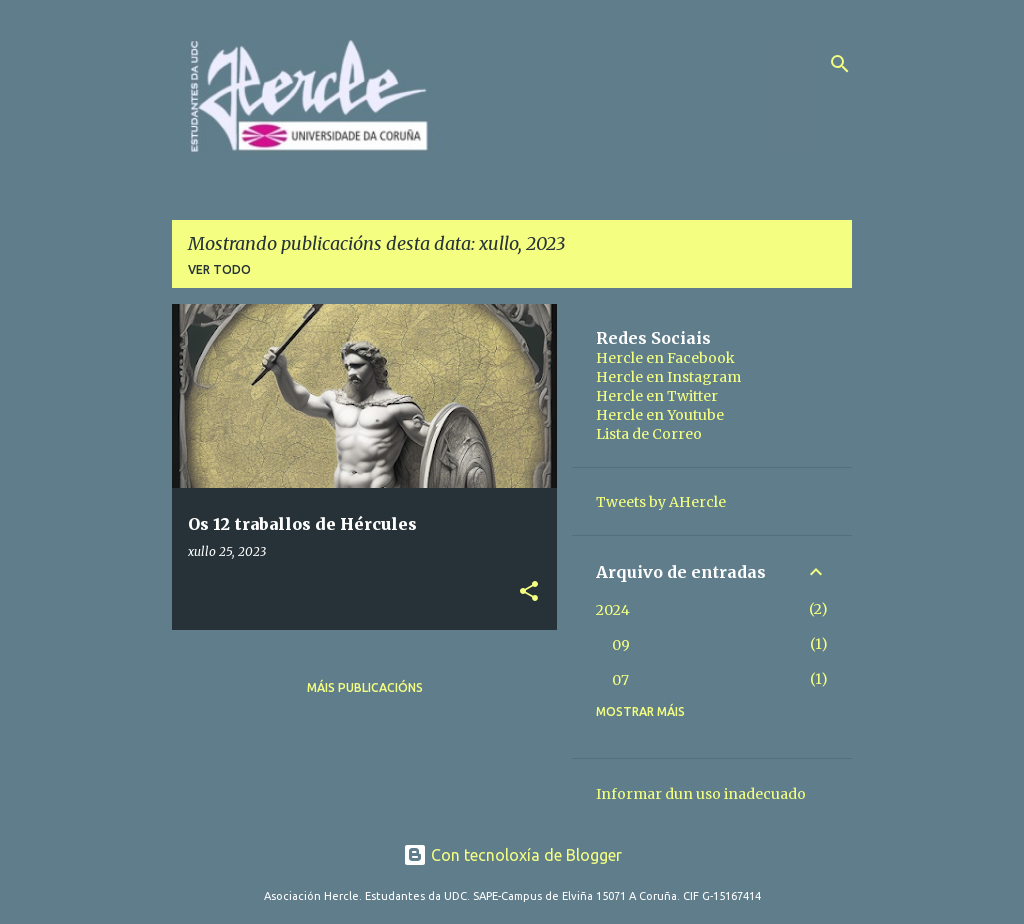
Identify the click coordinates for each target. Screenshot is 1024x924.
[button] (529, 592)
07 (620, 680)
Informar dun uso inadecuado (701, 794)
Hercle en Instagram (668, 377)
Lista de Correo (649, 434)
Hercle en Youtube (660, 415)
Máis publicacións (365, 687)
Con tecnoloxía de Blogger (512, 855)
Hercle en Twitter (657, 396)
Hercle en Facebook (665, 358)
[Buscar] (840, 64)
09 (621, 645)
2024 (613, 610)
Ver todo (219, 269)
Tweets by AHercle (661, 502)
